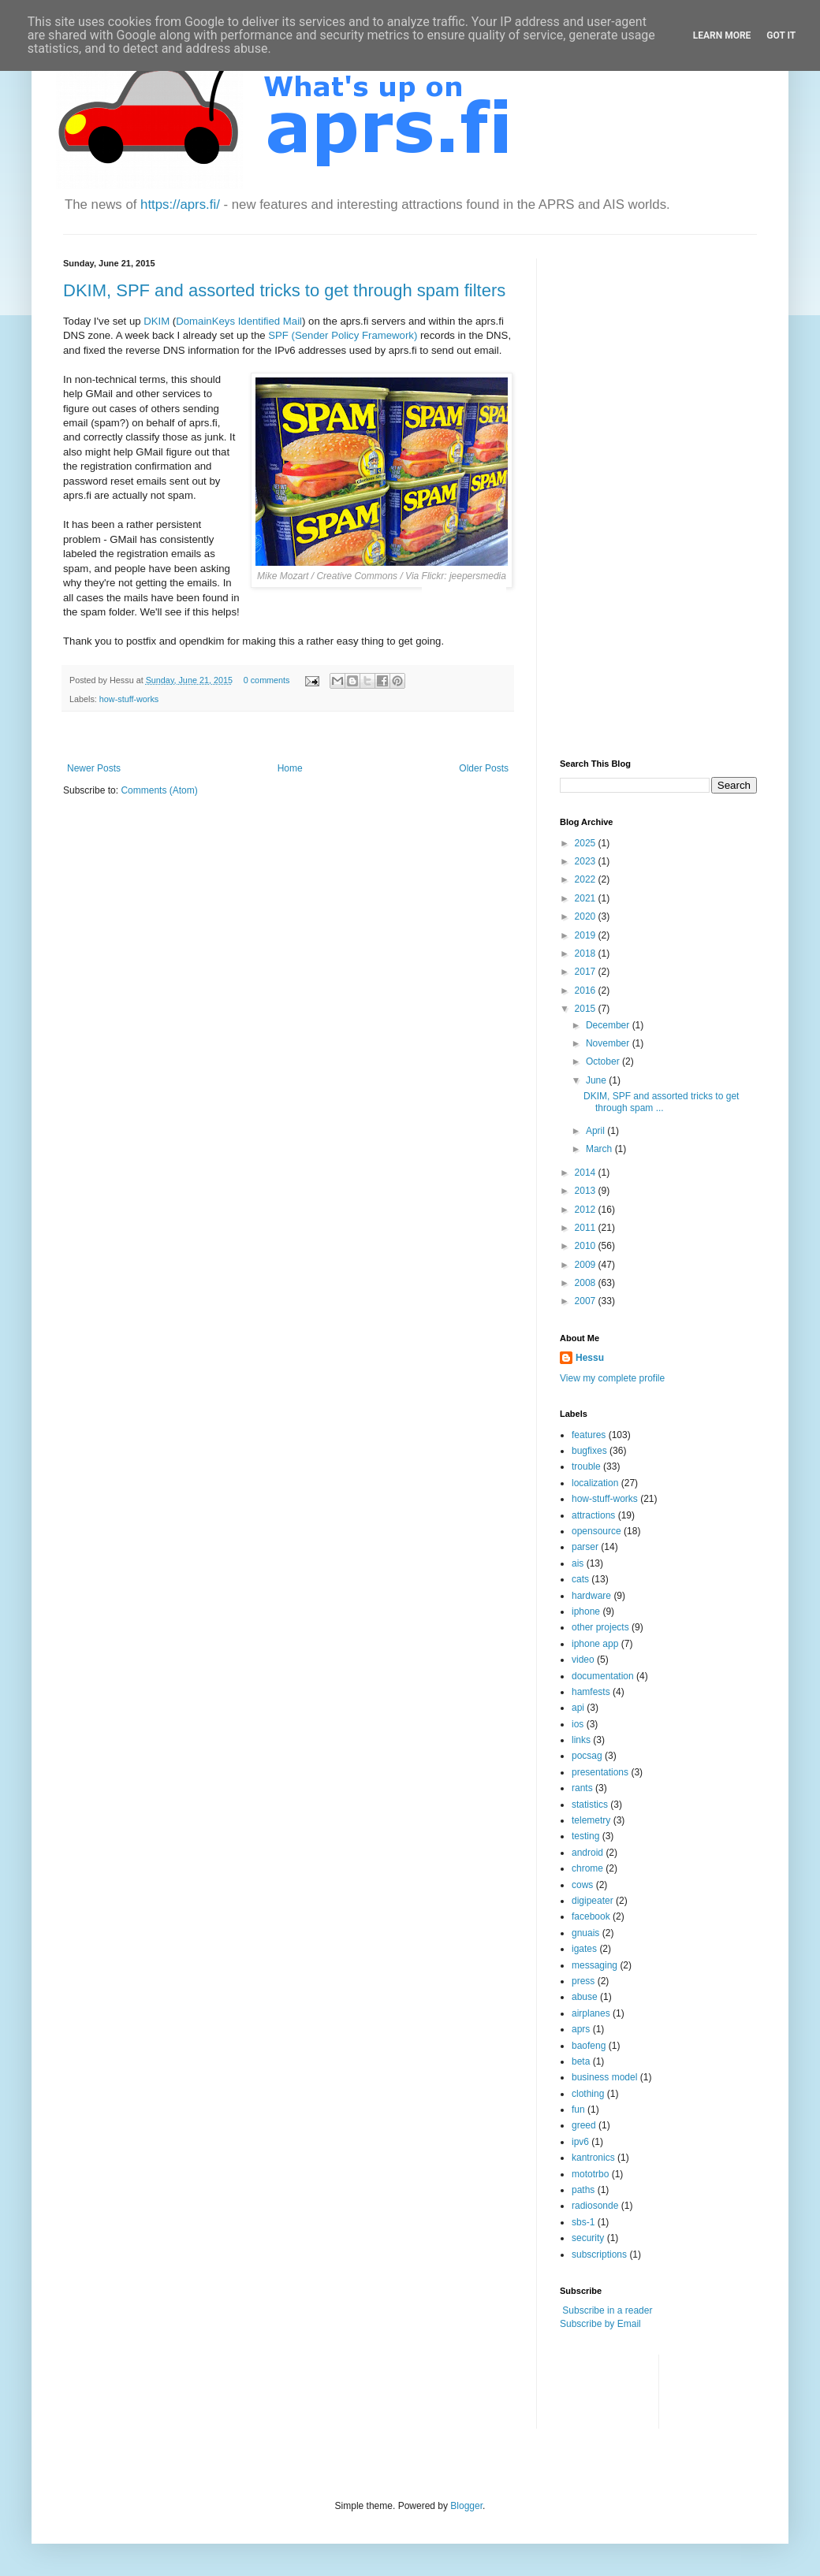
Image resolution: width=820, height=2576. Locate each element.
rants (582, 1788)
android (587, 1852)
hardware (591, 1595)
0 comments (267, 680)
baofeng (589, 2045)
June (597, 1080)
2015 (586, 1008)
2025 (586, 843)
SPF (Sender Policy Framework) (342, 335)
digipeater (592, 1900)
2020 (586, 916)
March (600, 1148)
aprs (581, 2029)
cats (580, 1579)
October (604, 1061)
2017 (586, 971)
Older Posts (484, 768)
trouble (586, 1466)
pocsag (587, 1755)
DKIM (157, 321)
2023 (586, 861)
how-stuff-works (128, 699)
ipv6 (580, 2141)
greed (584, 2125)
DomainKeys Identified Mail (239, 321)
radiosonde (595, 2205)
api (578, 1707)
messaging (594, 1965)
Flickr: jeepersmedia (464, 576)
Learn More (722, 35)
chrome (587, 1868)
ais (577, 1563)
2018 (586, 953)
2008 (586, 1282)
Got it (781, 35)
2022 (586, 879)
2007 (586, 1301)
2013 (586, 1190)
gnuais (585, 1933)
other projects (600, 1627)
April (596, 1130)
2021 (586, 898)
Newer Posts (94, 768)
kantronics (593, 2157)
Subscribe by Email (600, 2323)
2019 (586, 935)
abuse (585, 1996)
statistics (590, 1804)
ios (577, 1724)
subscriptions (599, 2254)
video (583, 1659)
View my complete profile (612, 1378)
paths (583, 2189)
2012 (586, 1209)
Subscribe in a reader (607, 2310)
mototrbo (590, 2174)
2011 (586, 1227)
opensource (596, 1531)
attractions (593, 1515)
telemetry (591, 1820)
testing (585, 1836)
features (589, 1434)
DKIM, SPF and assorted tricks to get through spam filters (284, 290)
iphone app (595, 1643)
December (609, 1025)
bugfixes (589, 1450)
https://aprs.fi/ (180, 204)
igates (584, 1948)
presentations (600, 1772)
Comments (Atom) (159, 790)
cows (582, 1884)
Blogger (466, 2505)
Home (290, 768)
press (583, 1981)
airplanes (591, 2013)
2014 (586, 1172)
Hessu (590, 1357)
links (581, 1739)
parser (585, 1546)
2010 (586, 1245)
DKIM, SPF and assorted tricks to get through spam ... (661, 1102)
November (609, 1043)
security (588, 2237)
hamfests (591, 1691)
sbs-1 (583, 2222)
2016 (586, 990)
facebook (591, 1916)
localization (595, 1483)
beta (581, 2061)
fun (578, 2109)
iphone (586, 1611)
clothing (588, 2093)
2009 (586, 1264)
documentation (603, 1676)
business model (604, 2077)
